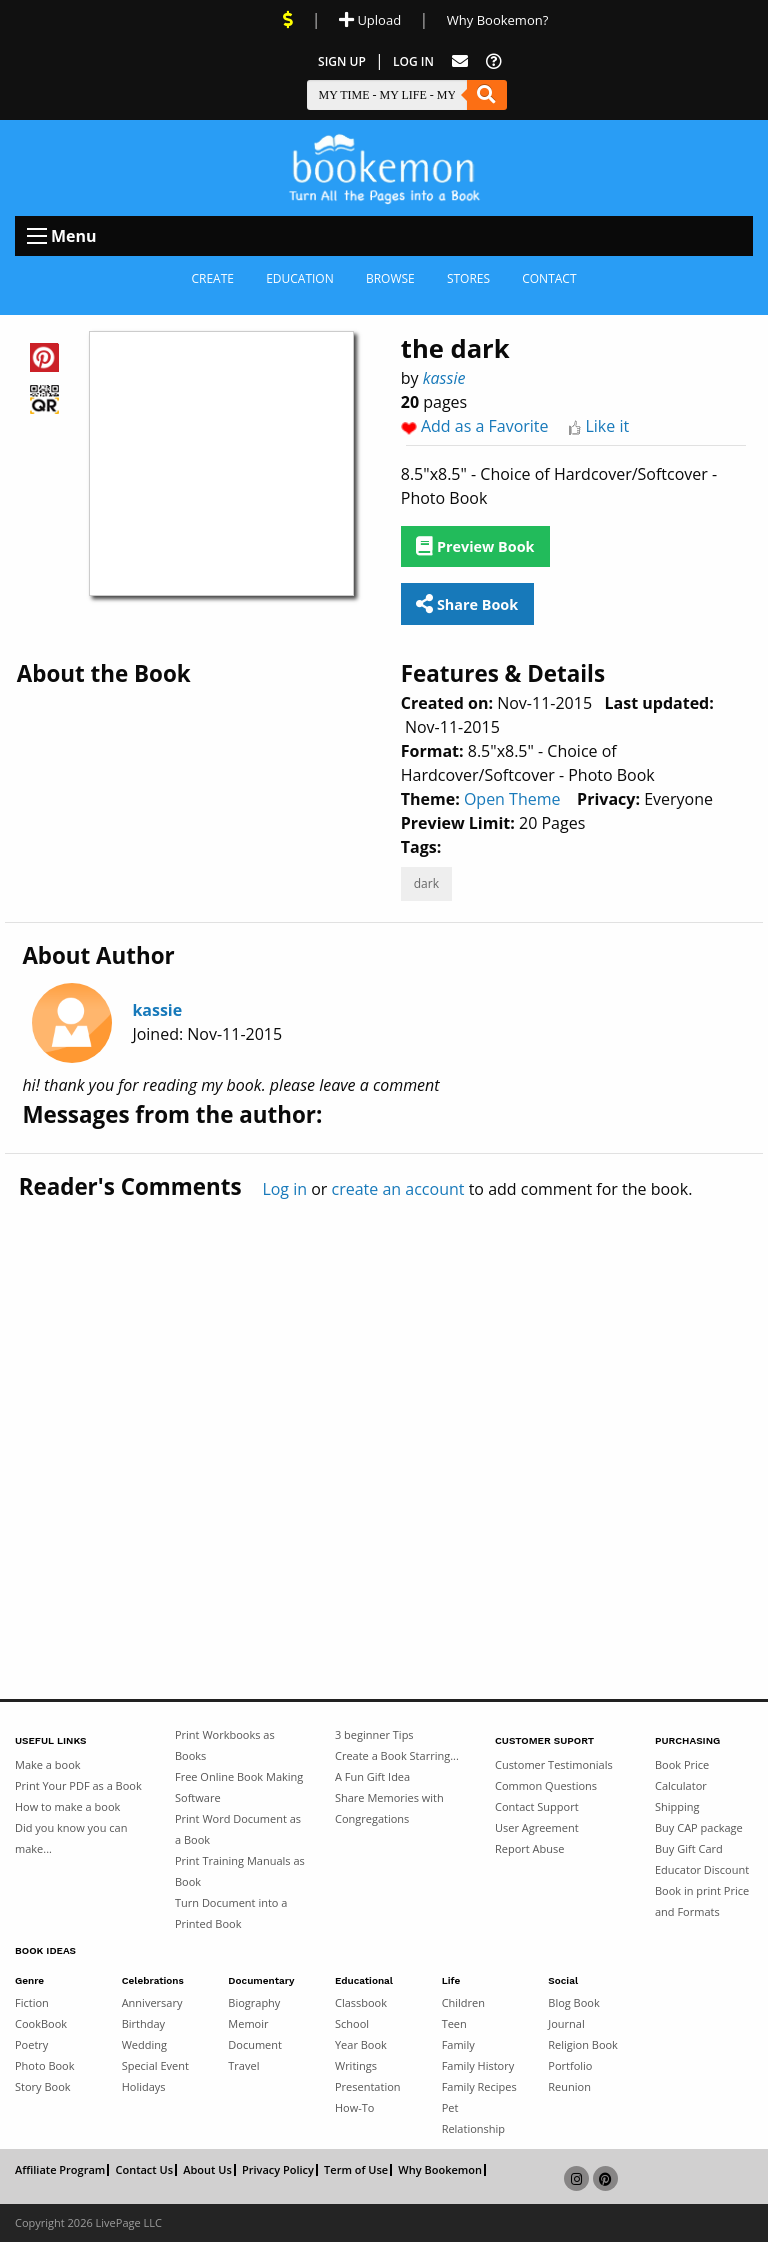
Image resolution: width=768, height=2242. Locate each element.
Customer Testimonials (554, 1764)
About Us (207, 2170)
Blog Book (573, 2002)
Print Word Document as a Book (238, 1829)
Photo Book (45, 2065)
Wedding (144, 2044)
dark (426, 883)
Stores (468, 278)
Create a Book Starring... (397, 1755)
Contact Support (537, 1806)
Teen (454, 2023)
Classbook (361, 2002)
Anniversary (152, 2002)
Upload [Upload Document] (370, 20)
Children (463, 2002)
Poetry (31, 2044)
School (352, 2023)
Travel (243, 2065)
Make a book (48, 1764)
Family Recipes (479, 2086)
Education (300, 278)
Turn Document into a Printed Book (231, 1913)
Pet (450, 2107)
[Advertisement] (384, 1407)
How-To (354, 2107)
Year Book (361, 2044)
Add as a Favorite (485, 426)
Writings (356, 2065)
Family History (478, 2065)
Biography (254, 2002)
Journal (566, 2023)
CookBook (41, 2023)
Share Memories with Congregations (389, 1808)
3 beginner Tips (374, 1734)
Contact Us (144, 2170)
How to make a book (67, 1806)
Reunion (569, 2086)
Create (212, 278)
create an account (398, 1189)
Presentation (368, 2086)
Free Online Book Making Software (239, 1787)
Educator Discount (702, 1869)
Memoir (248, 2023)
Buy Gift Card (689, 1848)
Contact (549, 278)
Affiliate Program (60, 2170)
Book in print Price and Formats (702, 1901)
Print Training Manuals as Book (240, 1871)
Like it (607, 426)
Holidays (144, 2086)
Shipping (677, 1806)
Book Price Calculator (682, 1775)
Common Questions (546, 1785)
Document (255, 2044)
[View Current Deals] (288, 20)
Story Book (43, 2086)
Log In (413, 61)
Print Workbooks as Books (225, 1745)
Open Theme (512, 799)
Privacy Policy (278, 2170)
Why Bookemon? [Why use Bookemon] (497, 20)
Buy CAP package (699, 1827)
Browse (390, 278)
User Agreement (537, 1827)
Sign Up (342, 61)
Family (458, 2044)
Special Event (155, 2065)
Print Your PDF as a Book (78, 1785)
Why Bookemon (440, 2170)
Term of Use (356, 2170)
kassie (444, 378)
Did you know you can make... (71, 1838)
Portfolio (570, 2065)
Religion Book (583, 2044)
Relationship (473, 2128)
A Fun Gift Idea (372, 1776)
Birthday (143, 2023)
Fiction (32, 2002)
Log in (284, 1189)
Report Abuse (529, 1848)
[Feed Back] (460, 61)
